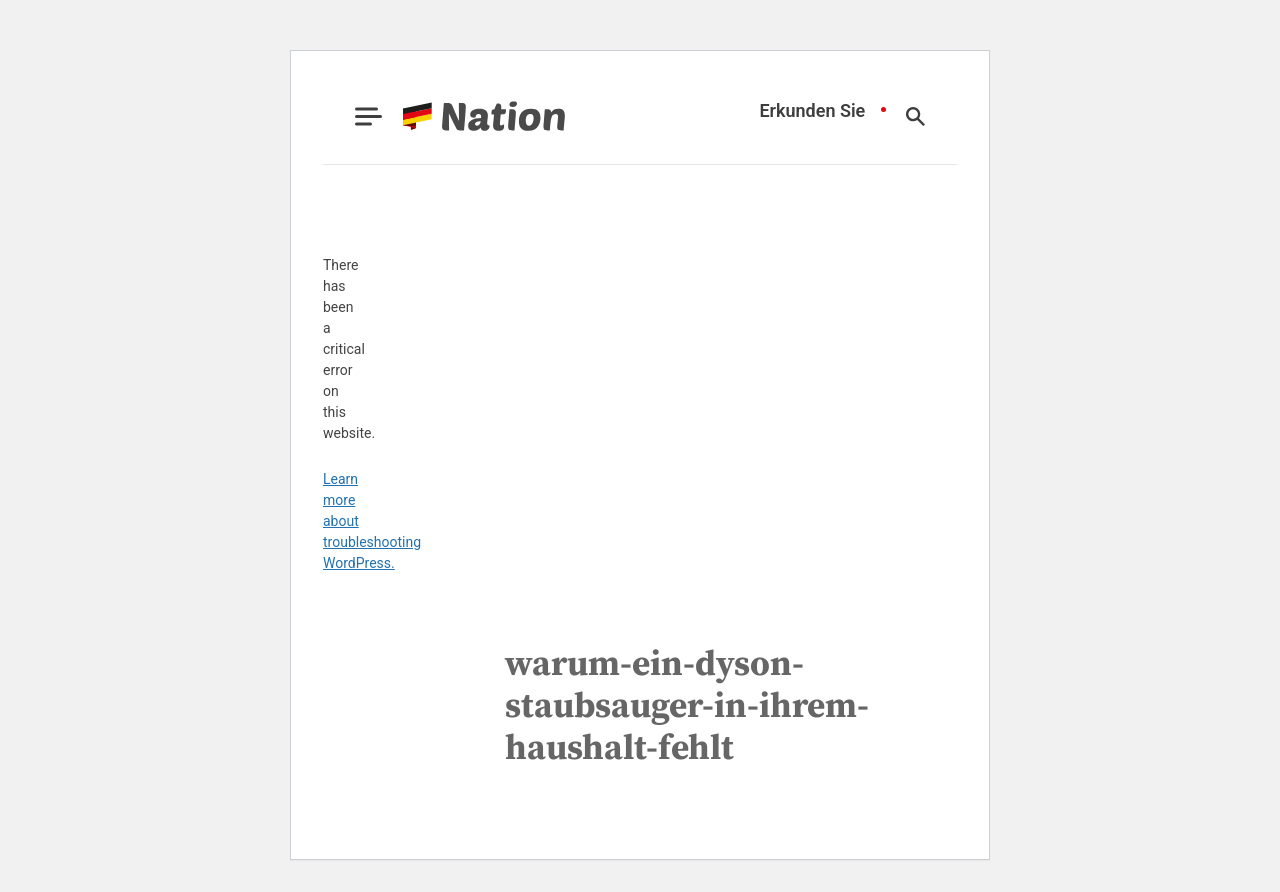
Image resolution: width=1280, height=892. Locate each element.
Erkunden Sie (812, 111)
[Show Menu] (368, 116)
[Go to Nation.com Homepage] (460, 116)
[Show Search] (915, 116)
